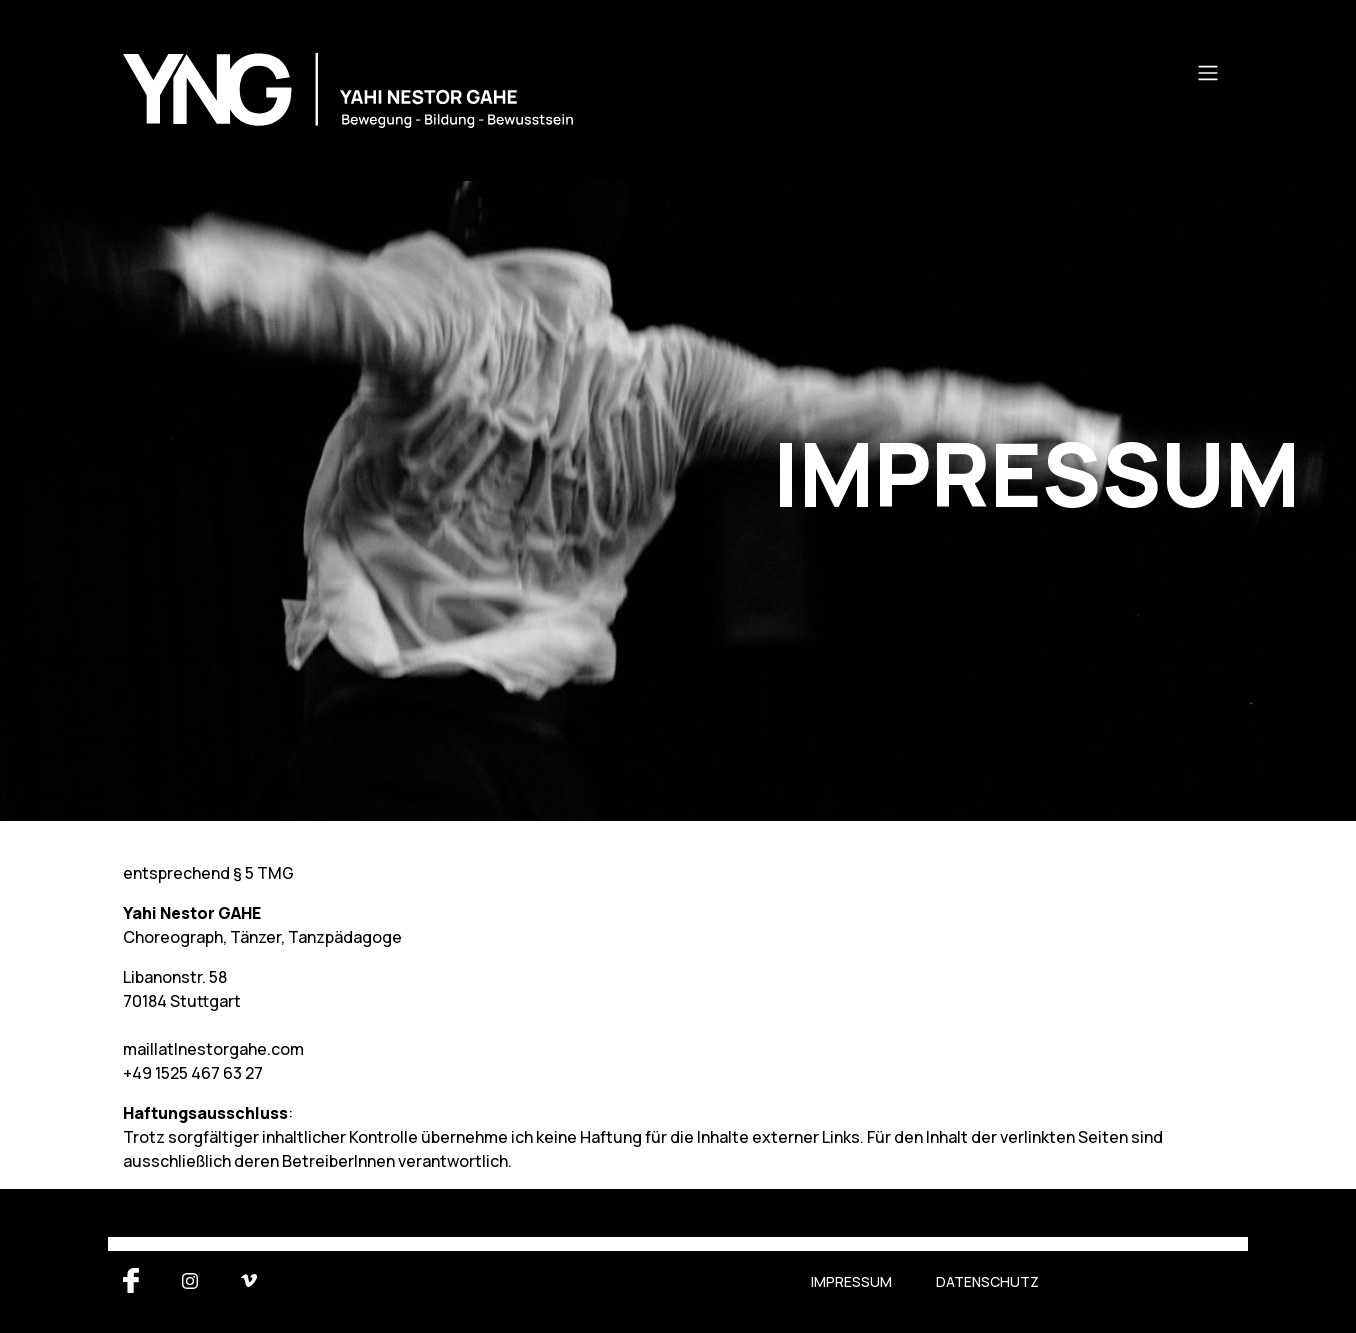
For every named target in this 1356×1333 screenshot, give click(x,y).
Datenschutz (987, 1281)
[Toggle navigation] (1208, 73)
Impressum (851, 1281)
